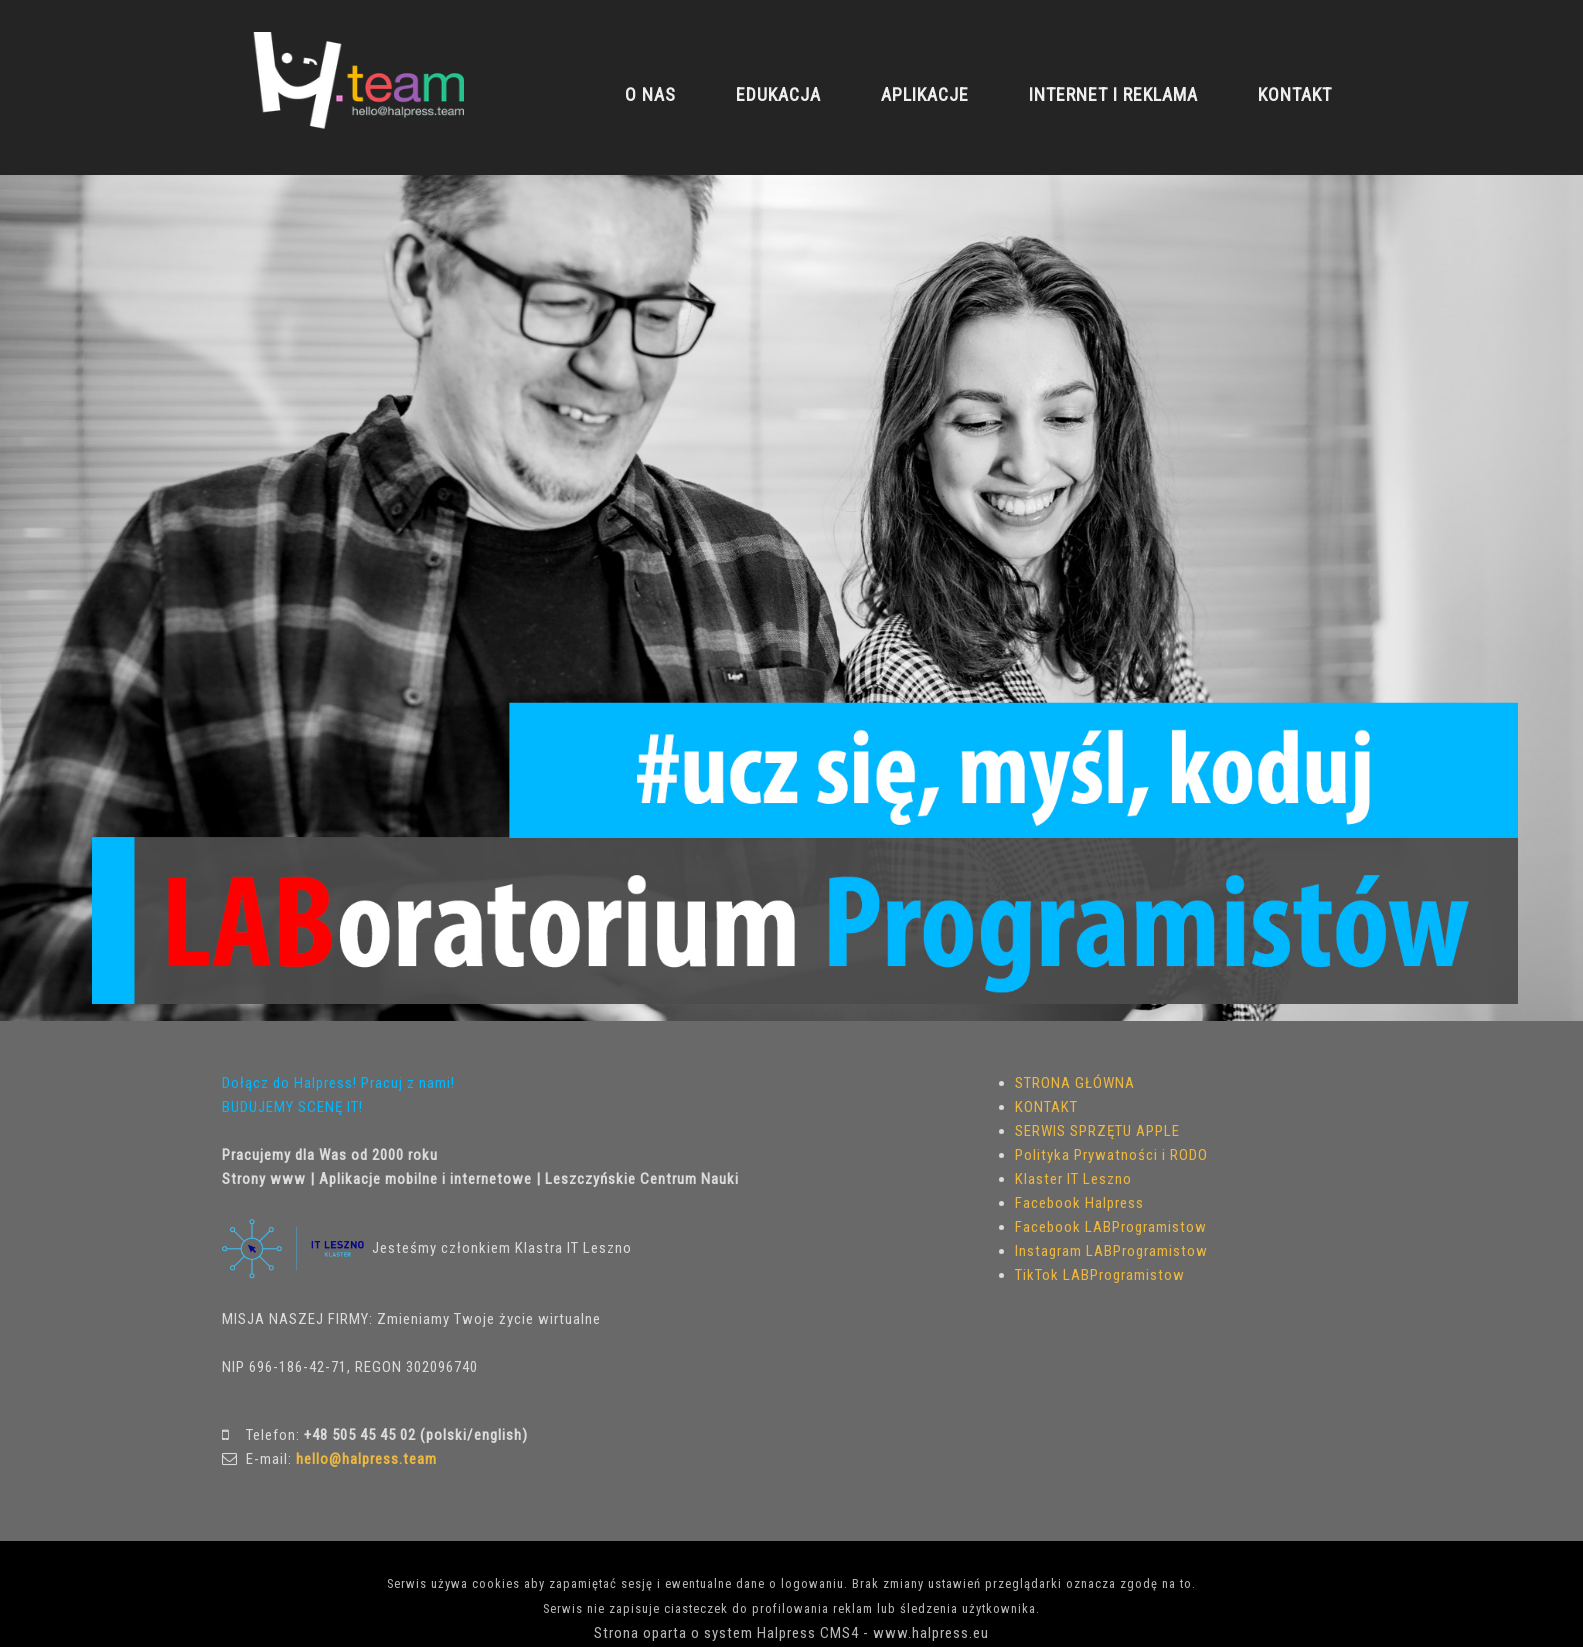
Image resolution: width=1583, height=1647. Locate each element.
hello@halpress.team (366, 1459)
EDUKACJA (778, 94)
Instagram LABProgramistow (1111, 1251)
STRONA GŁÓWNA (1075, 1083)
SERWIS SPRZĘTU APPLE (1097, 1131)
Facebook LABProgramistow (1111, 1227)
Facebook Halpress (1079, 1203)
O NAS (650, 94)
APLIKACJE (925, 94)
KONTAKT (1295, 94)
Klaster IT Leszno (1073, 1179)
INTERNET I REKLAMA (1113, 94)
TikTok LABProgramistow (1100, 1275)
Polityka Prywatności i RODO (1111, 1155)
